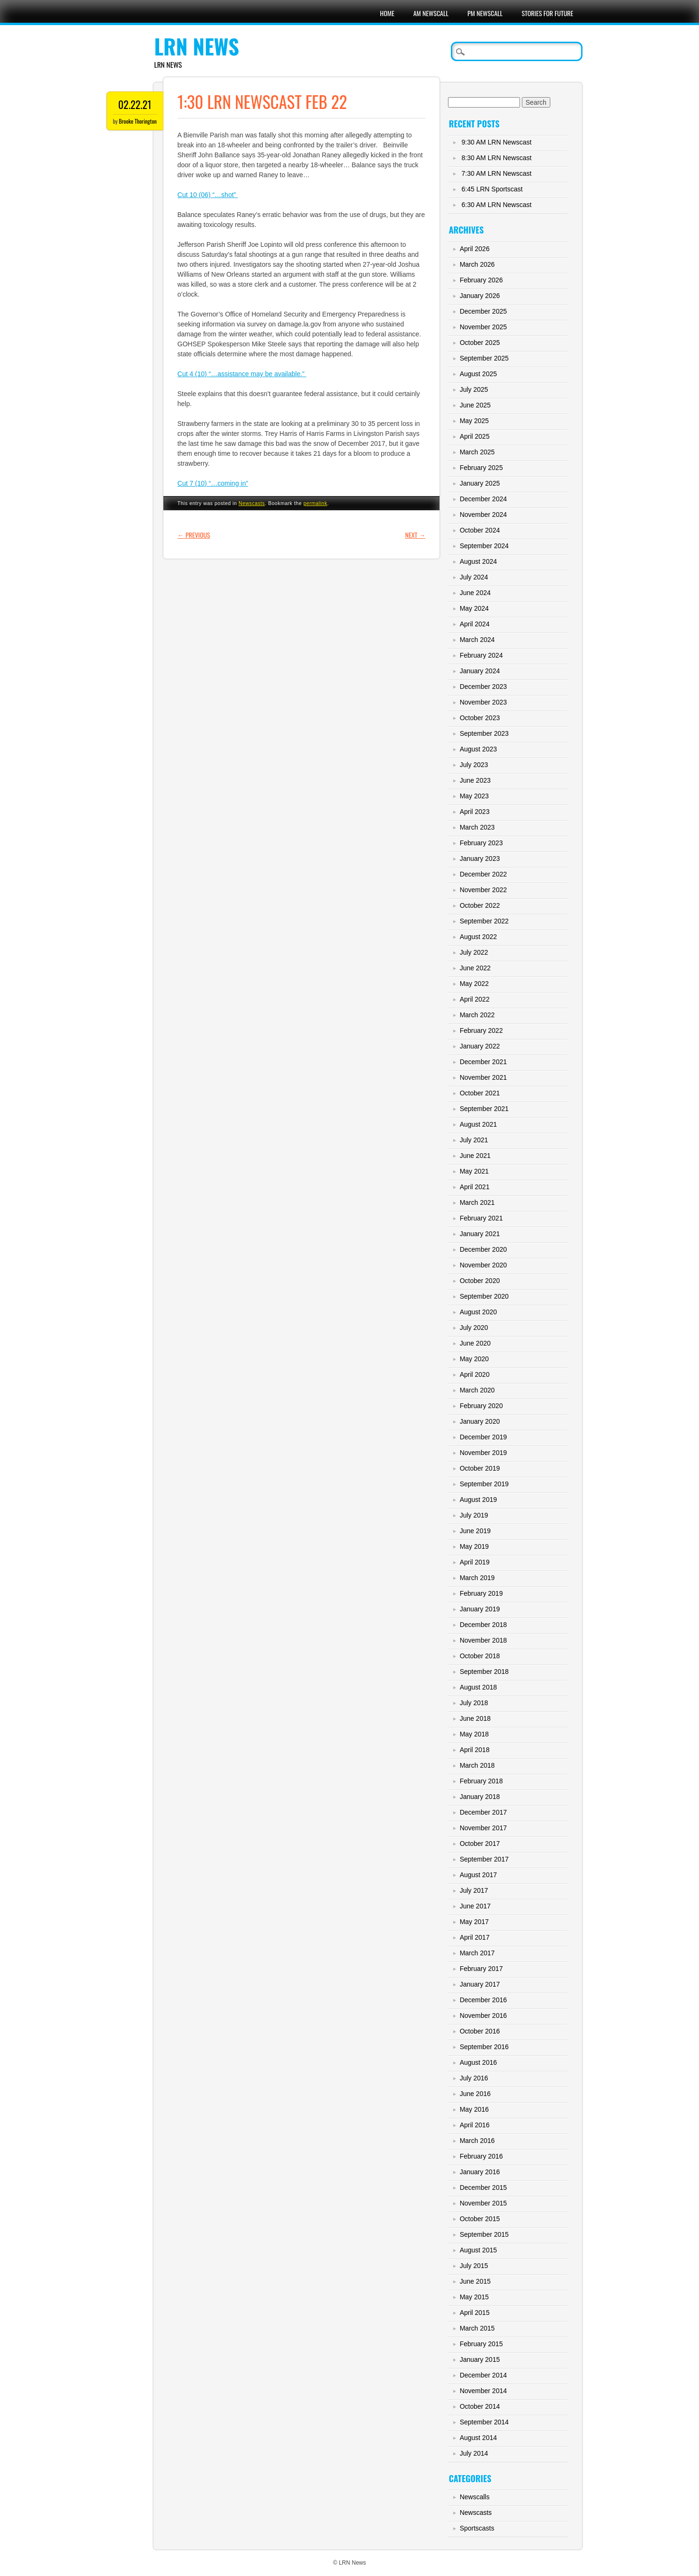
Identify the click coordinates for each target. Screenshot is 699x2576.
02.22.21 (135, 104)
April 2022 (475, 999)
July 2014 (474, 2453)
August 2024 (478, 561)
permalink (315, 503)
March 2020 (477, 1390)
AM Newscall (430, 13)
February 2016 (481, 2156)
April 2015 (475, 2312)
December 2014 (483, 2375)
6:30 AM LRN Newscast (497, 204)
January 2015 (480, 2359)
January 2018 (480, 1796)
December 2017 (483, 1812)
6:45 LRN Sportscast (492, 189)
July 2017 (474, 1890)
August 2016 (478, 2062)
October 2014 (480, 2406)
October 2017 (480, 1843)
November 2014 (483, 2391)
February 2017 (481, 1968)
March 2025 (477, 452)
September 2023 (484, 733)
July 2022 (474, 952)
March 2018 (477, 1765)
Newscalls (475, 2497)
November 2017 (483, 1828)
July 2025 (474, 389)
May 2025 (474, 421)
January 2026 (480, 295)
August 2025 (478, 374)
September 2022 (484, 921)
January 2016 (480, 2172)
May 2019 (474, 1546)
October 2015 (480, 2219)
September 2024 (484, 546)
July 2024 (474, 577)
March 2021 (477, 1202)
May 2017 (474, 1921)
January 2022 (480, 1046)
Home (387, 13)
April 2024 (475, 624)
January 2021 (480, 1234)
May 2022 (474, 983)
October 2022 (480, 905)
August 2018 (478, 1687)
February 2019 (481, 1593)
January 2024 (480, 671)
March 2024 (477, 639)
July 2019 (474, 1515)
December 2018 (483, 1624)
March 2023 (477, 827)
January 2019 (480, 1609)
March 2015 (477, 2328)
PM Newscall (484, 13)
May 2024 (474, 608)
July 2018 (474, 1703)
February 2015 (481, 2344)
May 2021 (474, 1171)
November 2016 (483, 2015)
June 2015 (475, 2281)
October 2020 (480, 1280)
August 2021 (478, 1124)
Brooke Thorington (138, 121)
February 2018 (481, 1781)
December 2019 (483, 1437)
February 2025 (481, 467)
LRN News (196, 46)
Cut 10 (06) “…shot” (208, 195)
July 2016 (474, 2078)
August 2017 (478, 1875)
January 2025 (480, 483)
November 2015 (483, 2203)
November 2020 (483, 1265)
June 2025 (475, 405)
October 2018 (480, 1656)
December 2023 (483, 686)
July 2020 (474, 1327)
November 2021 (483, 1077)
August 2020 (478, 1312)
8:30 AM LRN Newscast (497, 158)
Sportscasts (477, 2528)
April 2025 (475, 436)
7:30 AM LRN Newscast (497, 173)
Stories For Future (547, 13)
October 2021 (480, 1093)
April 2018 (475, 1749)
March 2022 (477, 1015)
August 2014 (478, 2437)
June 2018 (475, 1718)
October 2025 (480, 342)
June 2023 (475, 780)
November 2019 (483, 1452)
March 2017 (477, 1953)
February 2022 (481, 1030)
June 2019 (475, 1531)
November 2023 (483, 702)
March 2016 (477, 2140)
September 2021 (484, 1108)
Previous (194, 535)
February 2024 (481, 655)
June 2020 (475, 1343)
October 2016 (480, 2031)
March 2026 (477, 264)
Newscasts (252, 503)
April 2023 (475, 811)
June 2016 (475, 2093)
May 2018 (474, 1734)
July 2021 (474, 1140)
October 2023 (480, 718)
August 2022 (478, 936)
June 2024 (475, 593)
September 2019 (484, 1484)
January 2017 (480, 1984)
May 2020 (474, 1359)
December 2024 (483, 499)
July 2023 (474, 764)
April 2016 (475, 2125)
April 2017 (475, 1937)
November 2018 (483, 1640)
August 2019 (478, 1499)
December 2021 (483, 1062)
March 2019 (477, 1578)
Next (415, 535)
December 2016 (483, 2000)
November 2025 (483, 327)
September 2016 (484, 2047)
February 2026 (481, 280)
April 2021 (475, 1187)
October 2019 (480, 1468)
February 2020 (481, 1406)
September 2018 (484, 1671)
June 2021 (475, 1155)
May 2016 (474, 2109)
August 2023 (478, 749)
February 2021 (481, 1218)
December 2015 (483, 2187)
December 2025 (483, 311)
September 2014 (484, 2422)
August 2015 (478, 2250)
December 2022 (483, 874)
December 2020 (483, 1249)
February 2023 (481, 843)
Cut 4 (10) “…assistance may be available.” (242, 374)
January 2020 (480, 1421)
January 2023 (480, 858)
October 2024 (480, 530)
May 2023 (474, 796)
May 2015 (474, 2297)
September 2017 (484, 1859)
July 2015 (474, 2265)
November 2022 (483, 890)
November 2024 (483, 514)
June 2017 (475, 1906)
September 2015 (484, 2234)
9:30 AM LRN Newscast (497, 142)
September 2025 (484, 358)
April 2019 (475, 1562)
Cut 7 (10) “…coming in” (213, 483)
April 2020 (475, 1374)
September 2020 (484, 1296)
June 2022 (475, 968)
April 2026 (475, 249)
